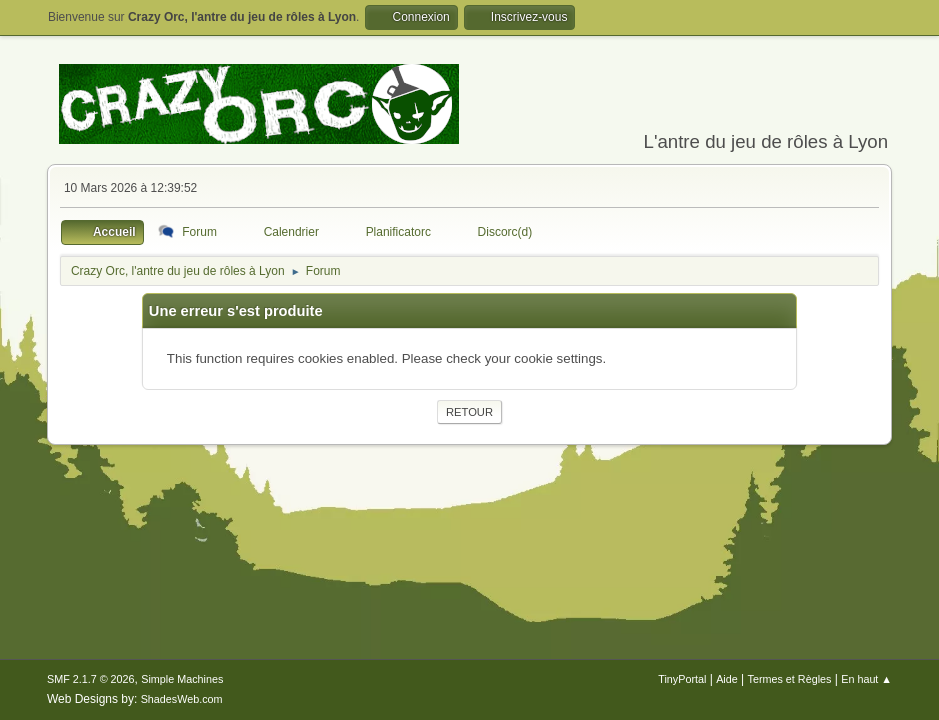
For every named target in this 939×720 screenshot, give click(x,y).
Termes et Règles (790, 679)
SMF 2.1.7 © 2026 (91, 679)
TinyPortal (682, 679)
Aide (727, 679)
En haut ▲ (866, 679)
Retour (469, 412)
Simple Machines (182, 679)
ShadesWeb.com (182, 699)
